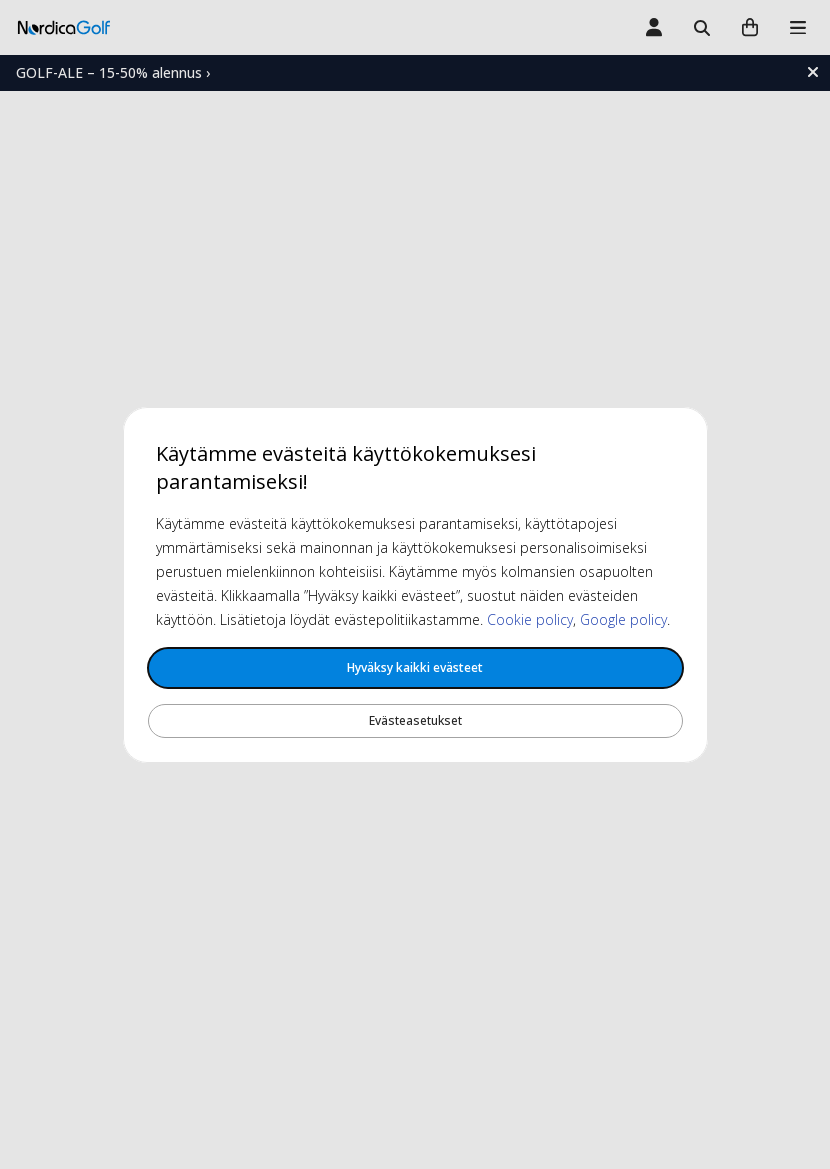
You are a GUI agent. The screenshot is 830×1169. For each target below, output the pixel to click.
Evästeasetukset (415, 720)
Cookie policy (530, 619)
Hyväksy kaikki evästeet (415, 667)
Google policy (623, 619)
